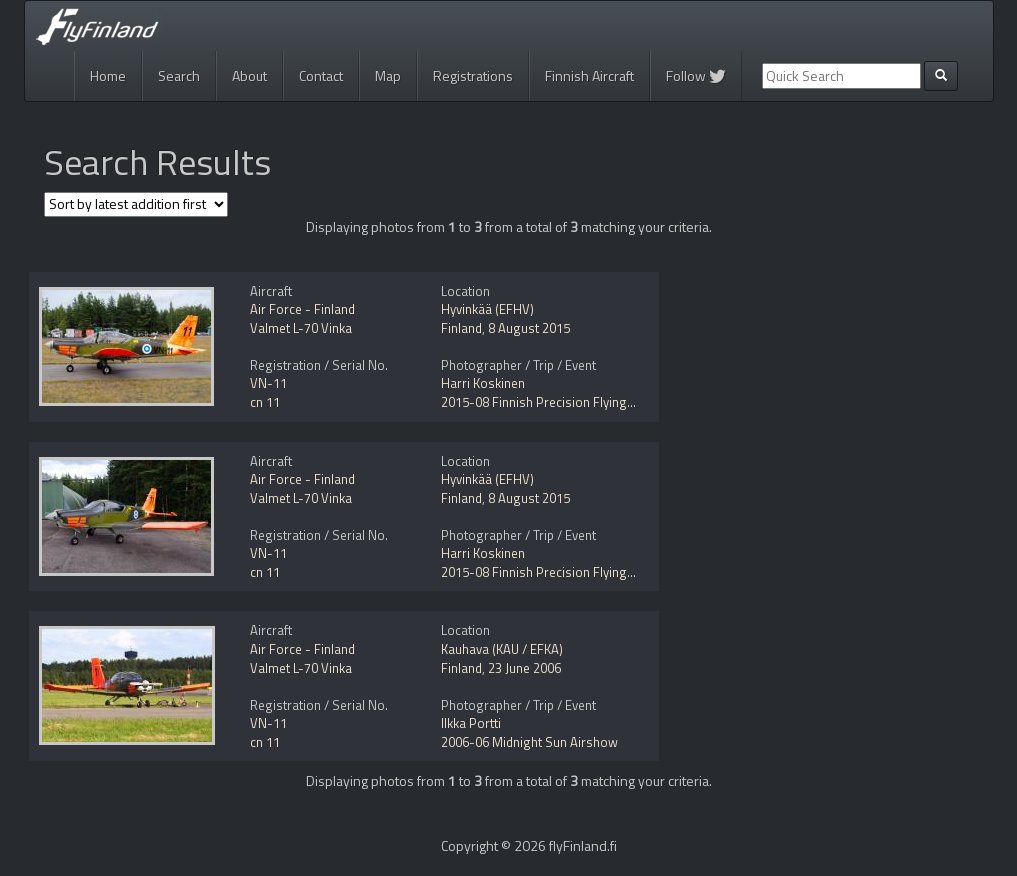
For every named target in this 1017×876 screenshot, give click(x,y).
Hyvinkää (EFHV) (487, 309)
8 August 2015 (529, 328)
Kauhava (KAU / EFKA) (502, 649)
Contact (321, 75)
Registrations (473, 75)
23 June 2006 (524, 668)
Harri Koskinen (483, 383)
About (249, 75)
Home (108, 75)
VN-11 (268, 383)
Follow (696, 75)
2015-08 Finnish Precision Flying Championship (576, 402)
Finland (461, 328)
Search (179, 75)
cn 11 (265, 402)
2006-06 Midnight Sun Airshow (529, 742)
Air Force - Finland (302, 309)
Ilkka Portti (471, 723)
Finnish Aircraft (589, 75)
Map (388, 75)
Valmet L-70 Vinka (301, 328)
